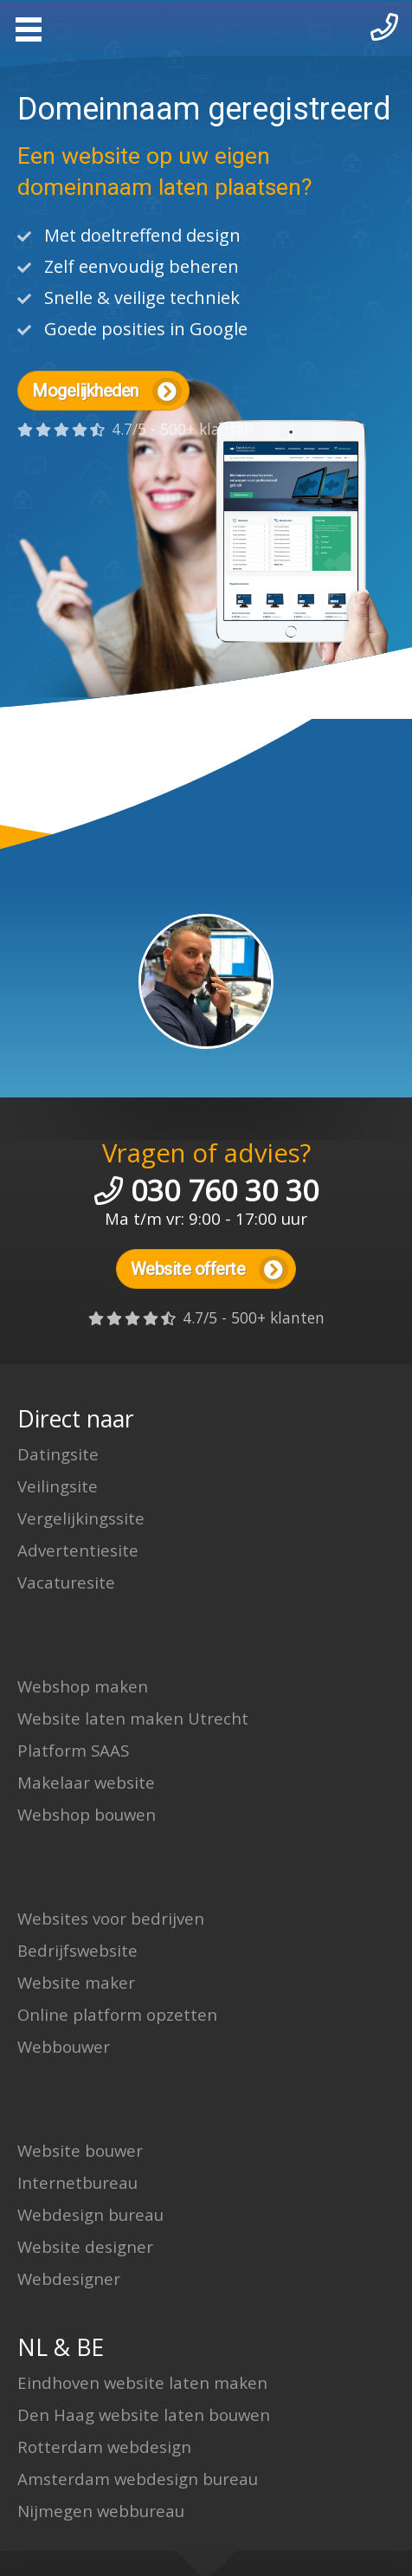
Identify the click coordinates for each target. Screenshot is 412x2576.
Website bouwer (80, 2150)
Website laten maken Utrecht (132, 1718)
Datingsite (58, 1454)
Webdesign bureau (90, 2214)
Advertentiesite (77, 1550)
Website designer (85, 2246)
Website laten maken (206, 26)
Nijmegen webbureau (100, 2510)
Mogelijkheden (107, 391)
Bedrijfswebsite (77, 1950)
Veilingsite (57, 1486)
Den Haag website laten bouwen (143, 2414)
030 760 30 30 (225, 1190)
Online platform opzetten (117, 2014)
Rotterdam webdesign (104, 2446)
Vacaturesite (66, 1582)
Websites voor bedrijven (110, 1918)
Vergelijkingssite (81, 1518)
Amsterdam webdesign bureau (137, 2478)
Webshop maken (82, 1686)
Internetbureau (77, 2182)
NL (32, 2347)
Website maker (76, 1982)
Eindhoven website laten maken (142, 2382)
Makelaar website (86, 1782)
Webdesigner (68, 2278)
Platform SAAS (73, 1750)
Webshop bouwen (86, 1814)
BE (90, 2347)
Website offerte (210, 1270)
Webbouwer (63, 2046)
